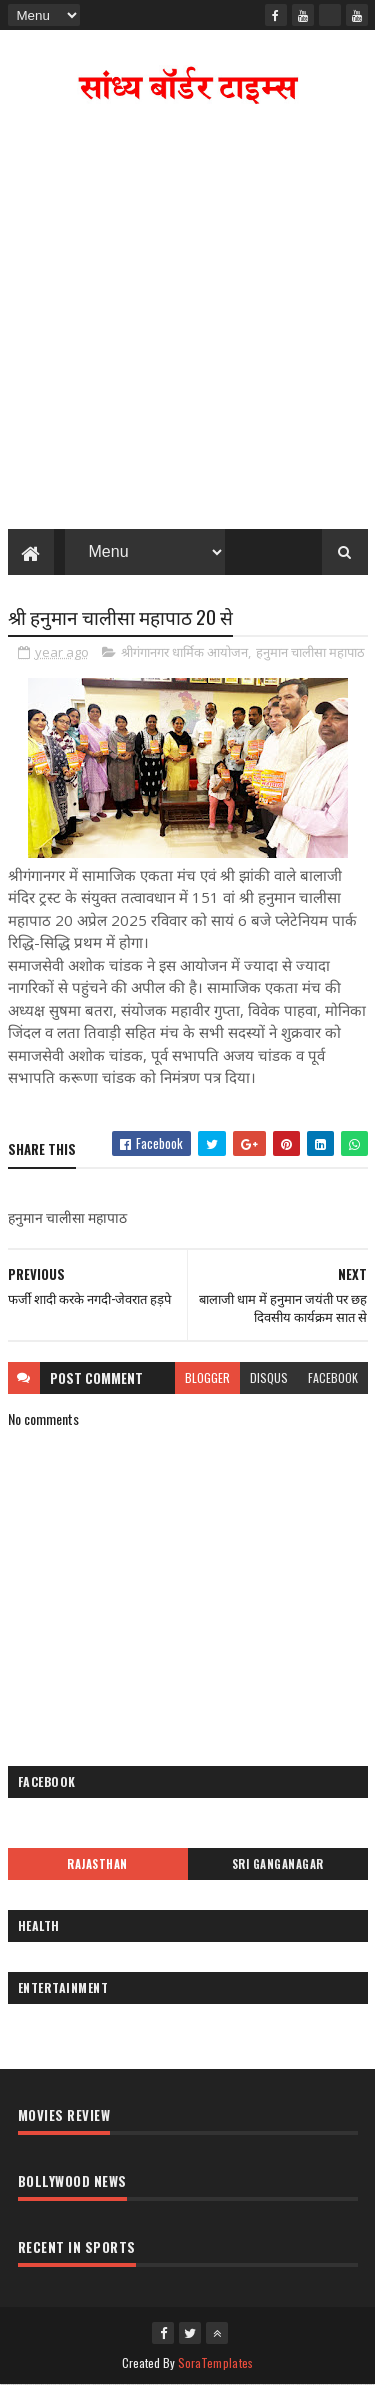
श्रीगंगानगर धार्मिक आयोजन (184, 652)
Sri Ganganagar (278, 1864)
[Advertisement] (187, 321)
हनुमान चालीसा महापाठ (310, 652)
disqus (269, 1377)
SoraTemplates (216, 2362)
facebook (333, 1377)
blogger (207, 1377)
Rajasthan (97, 1864)
